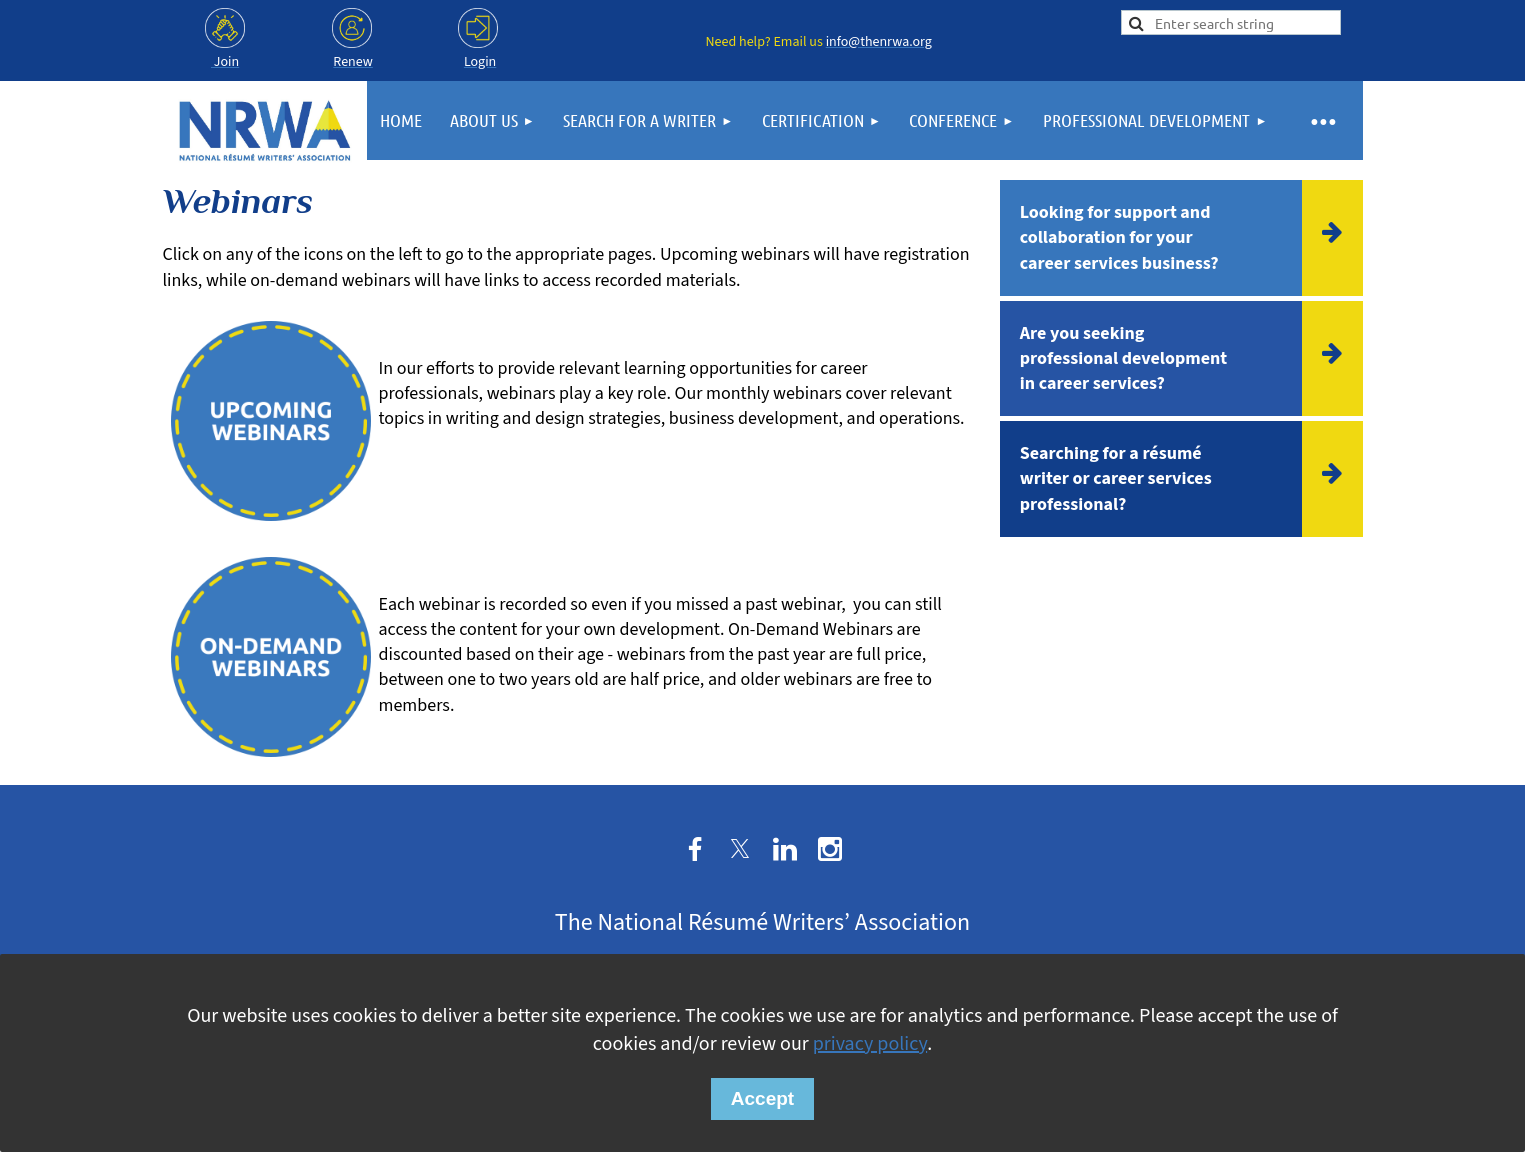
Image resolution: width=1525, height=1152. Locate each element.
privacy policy (870, 1044)
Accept (762, 1098)
